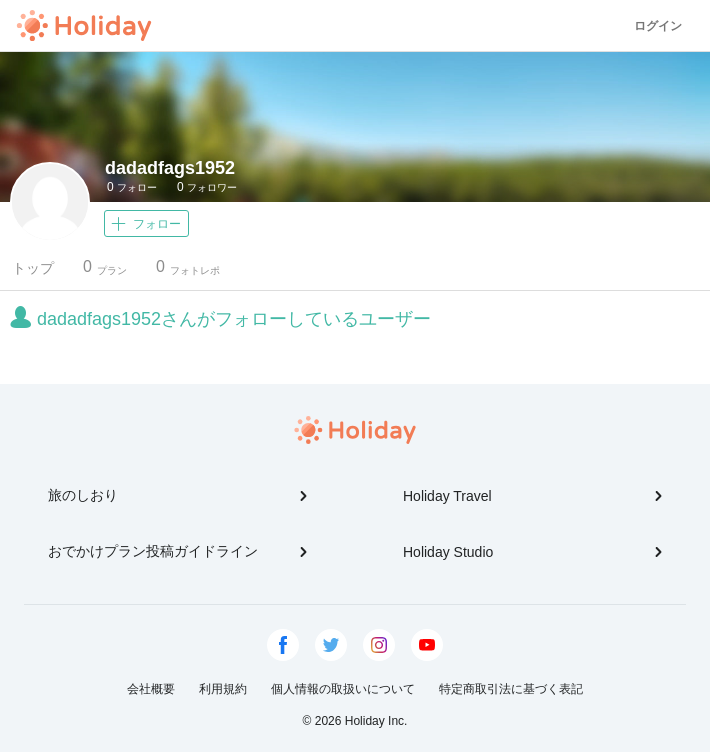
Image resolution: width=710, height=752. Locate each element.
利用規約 (223, 689)
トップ (33, 268)
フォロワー (207, 187)
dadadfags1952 (170, 168)
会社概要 (151, 689)
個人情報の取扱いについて (343, 689)
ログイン (658, 26)
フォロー (132, 187)
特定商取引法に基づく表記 (511, 689)
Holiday (84, 26)
